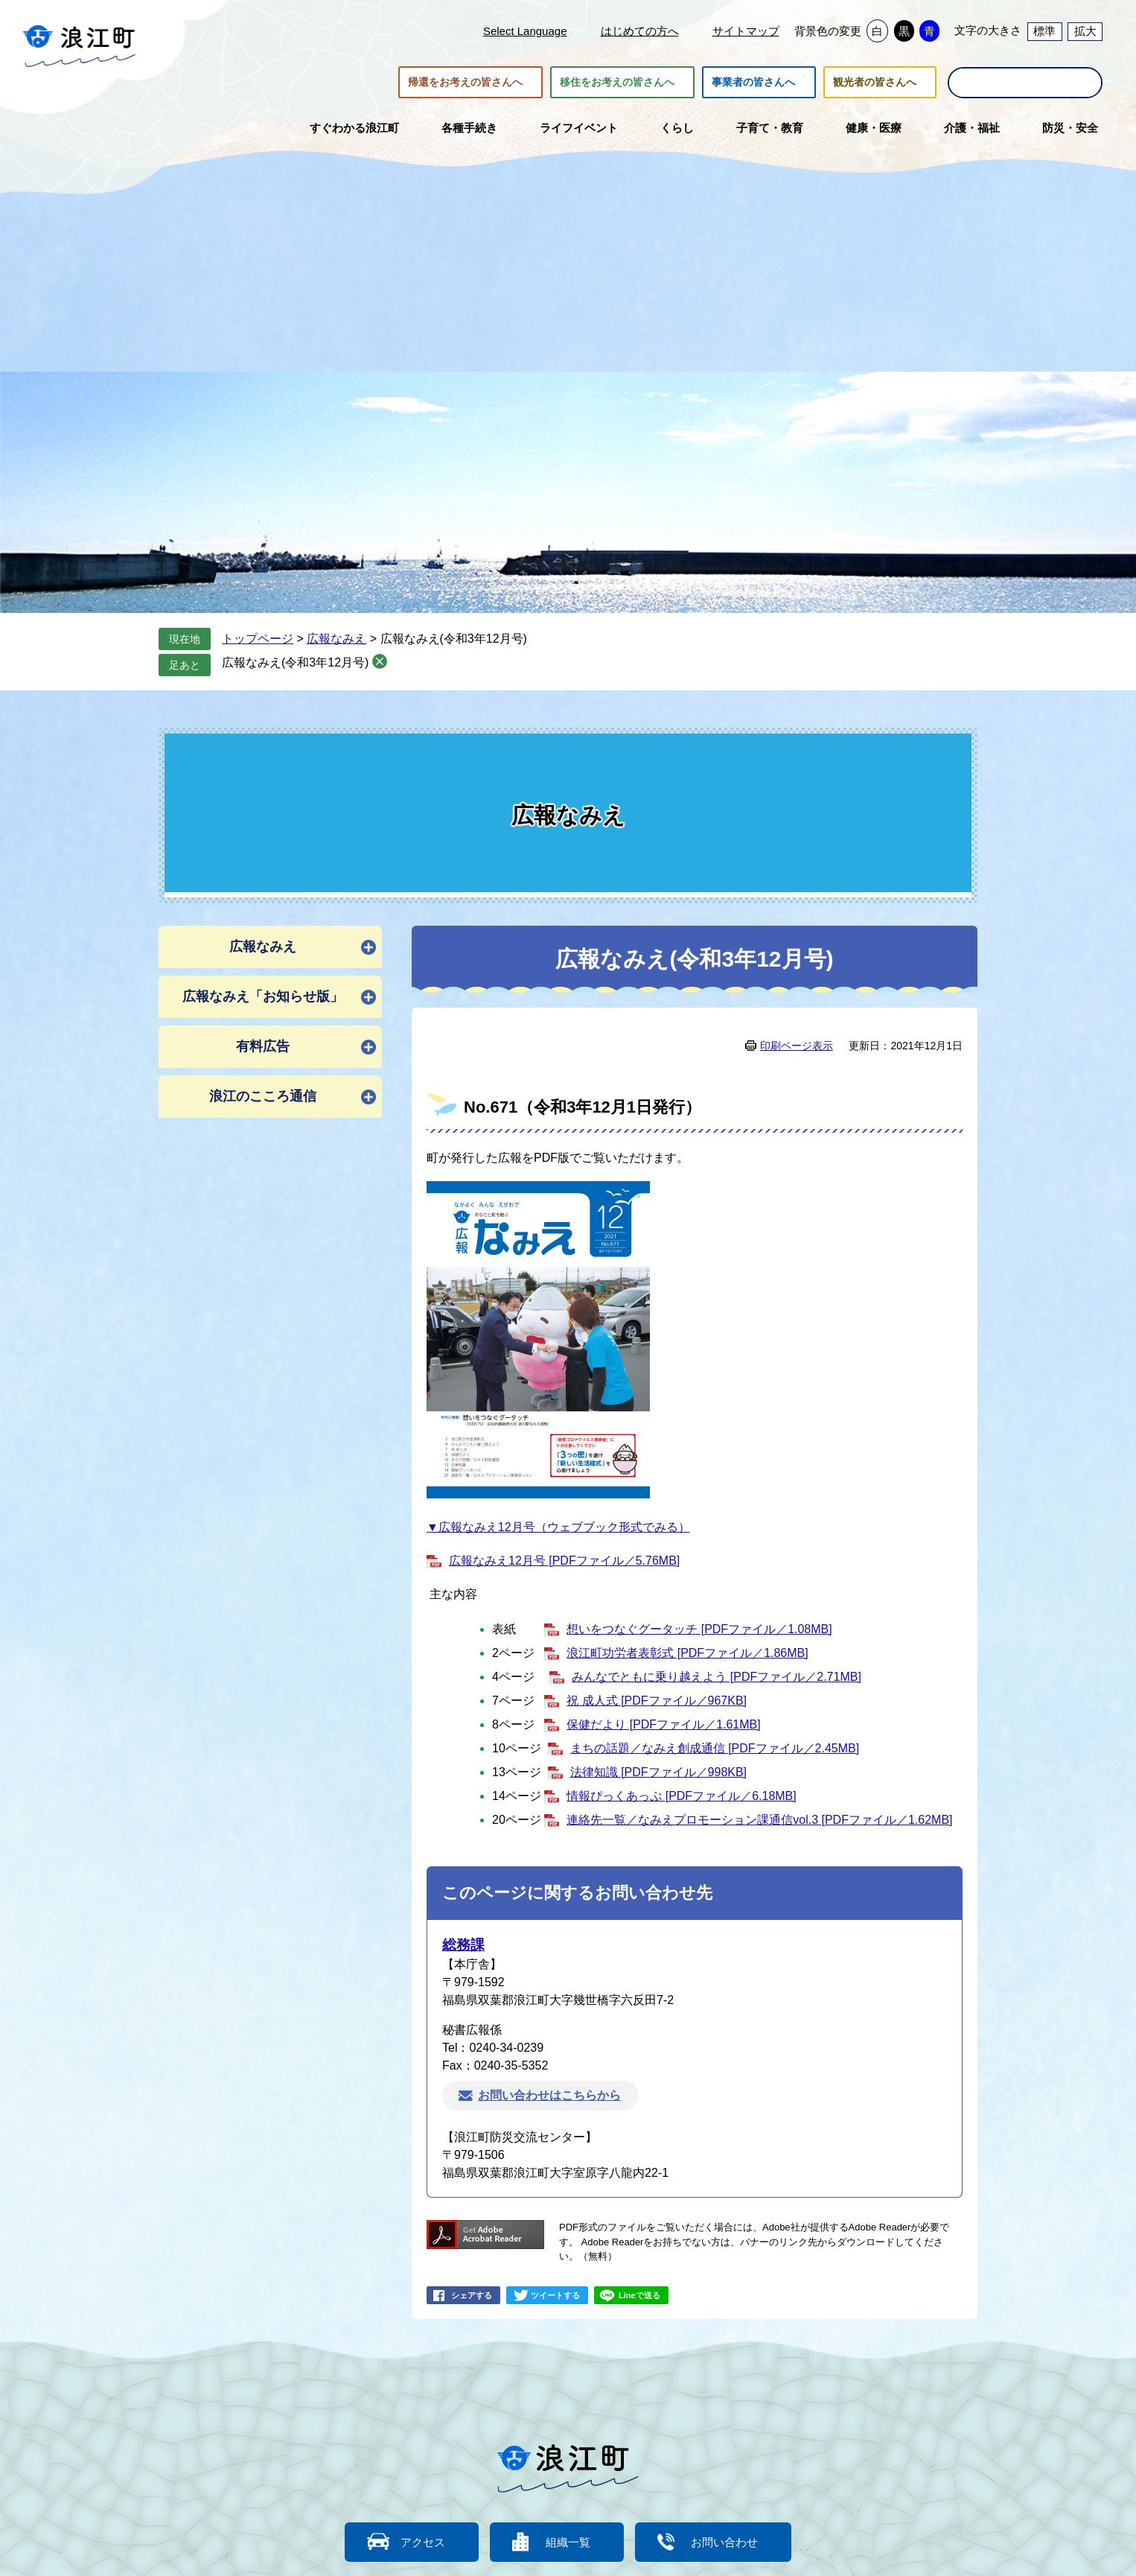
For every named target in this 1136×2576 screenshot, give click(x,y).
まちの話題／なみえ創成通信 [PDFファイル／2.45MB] (714, 1748)
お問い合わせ (724, 2542)
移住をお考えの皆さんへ (617, 83)
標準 (1044, 31)
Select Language (525, 31)
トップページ (257, 638)
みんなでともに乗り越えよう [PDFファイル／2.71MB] (716, 1676)
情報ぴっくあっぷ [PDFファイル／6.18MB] (681, 1796)
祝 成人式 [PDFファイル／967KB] (657, 1700)
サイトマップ (745, 31)
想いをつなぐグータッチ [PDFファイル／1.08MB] (699, 1629)
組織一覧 (568, 2542)
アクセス (423, 2542)
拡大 (1085, 31)
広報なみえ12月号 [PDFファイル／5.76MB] (564, 1560)
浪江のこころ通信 (262, 1096)
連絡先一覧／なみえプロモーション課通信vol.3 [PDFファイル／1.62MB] (759, 1819)
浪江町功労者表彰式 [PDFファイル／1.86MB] (687, 1653)
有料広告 (263, 1046)
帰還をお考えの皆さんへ (465, 83)
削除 (379, 661)
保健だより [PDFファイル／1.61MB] (663, 1724)
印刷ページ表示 (796, 1046)
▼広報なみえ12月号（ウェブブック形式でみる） (558, 1527)
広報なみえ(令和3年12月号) (295, 662)
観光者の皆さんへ (874, 83)
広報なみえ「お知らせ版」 (262, 996)
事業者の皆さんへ (753, 83)
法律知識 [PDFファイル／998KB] (658, 1772)
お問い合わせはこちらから (549, 2095)
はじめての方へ (640, 31)
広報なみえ (336, 638)
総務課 (463, 1945)
